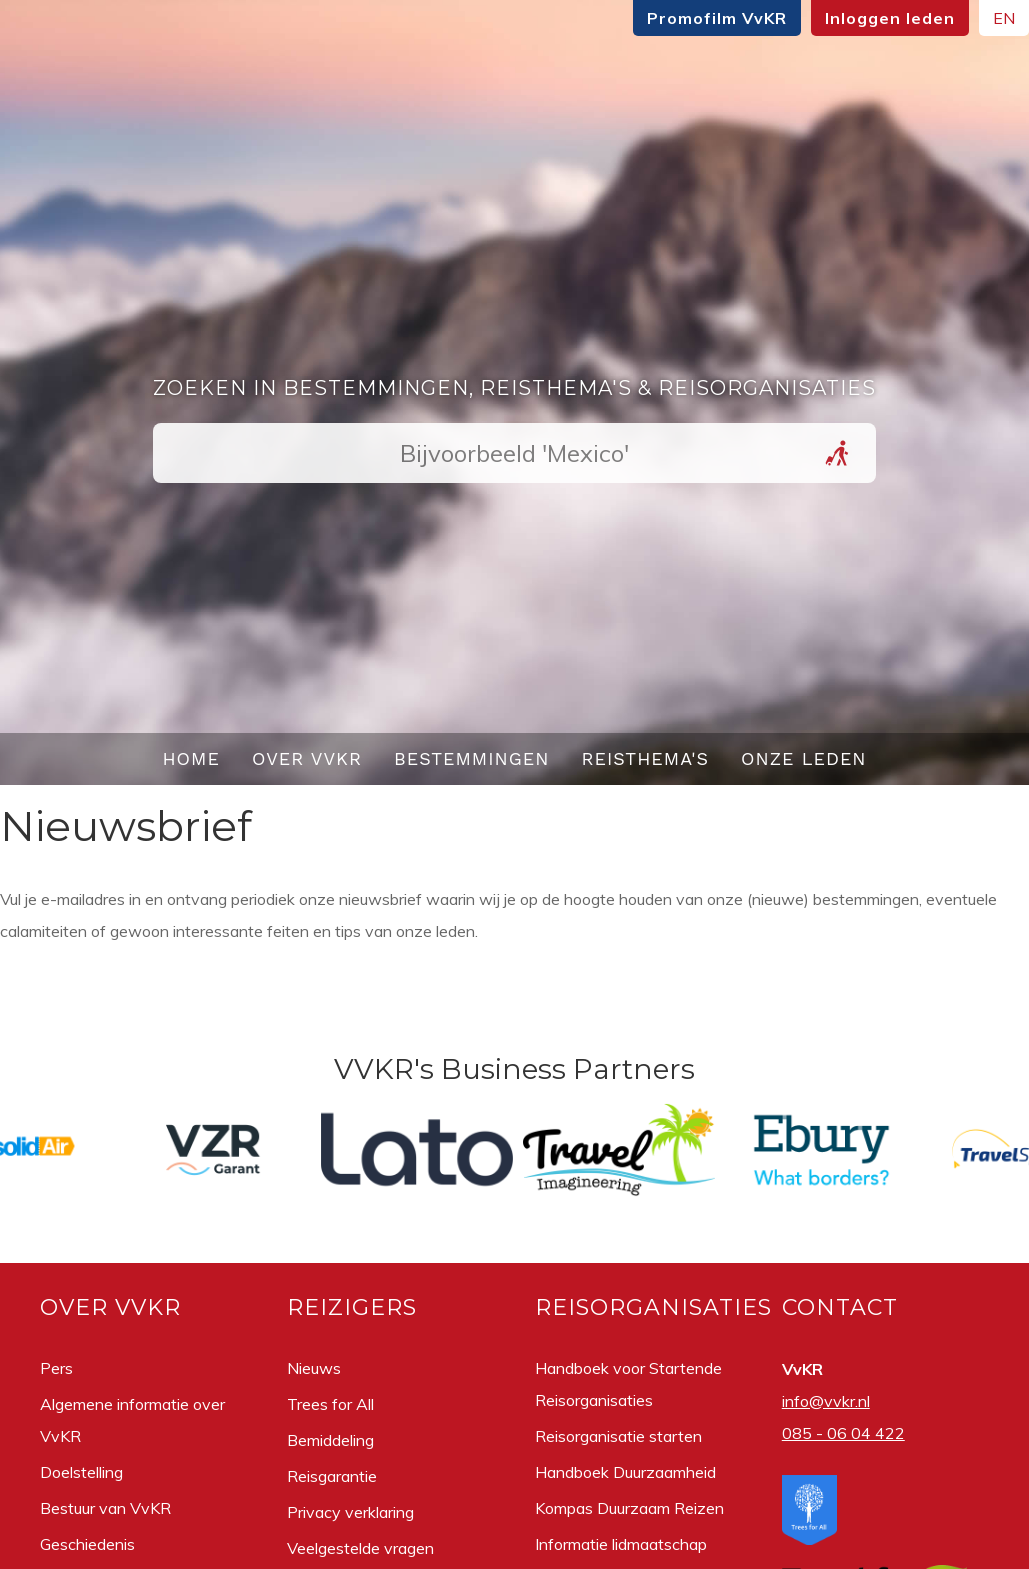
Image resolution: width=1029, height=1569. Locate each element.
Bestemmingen (472, 758)
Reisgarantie (332, 1476)
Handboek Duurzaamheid (625, 1472)
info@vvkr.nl (826, 1401)
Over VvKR (307, 758)
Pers (56, 1368)
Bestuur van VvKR (105, 1508)
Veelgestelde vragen (360, 1548)
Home (191, 758)
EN (1004, 18)
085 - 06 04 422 (843, 1433)
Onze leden (804, 758)
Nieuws (314, 1368)
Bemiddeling (330, 1440)
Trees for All (330, 1404)
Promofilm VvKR (717, 18)
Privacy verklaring (350, 1512)
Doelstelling (81, 1472)
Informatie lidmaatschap (621, 1544)
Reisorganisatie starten (618, 1436)
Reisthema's (646, 758)
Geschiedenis (87, 1544)
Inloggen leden (890, 18)
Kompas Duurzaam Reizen (629, 1508)
